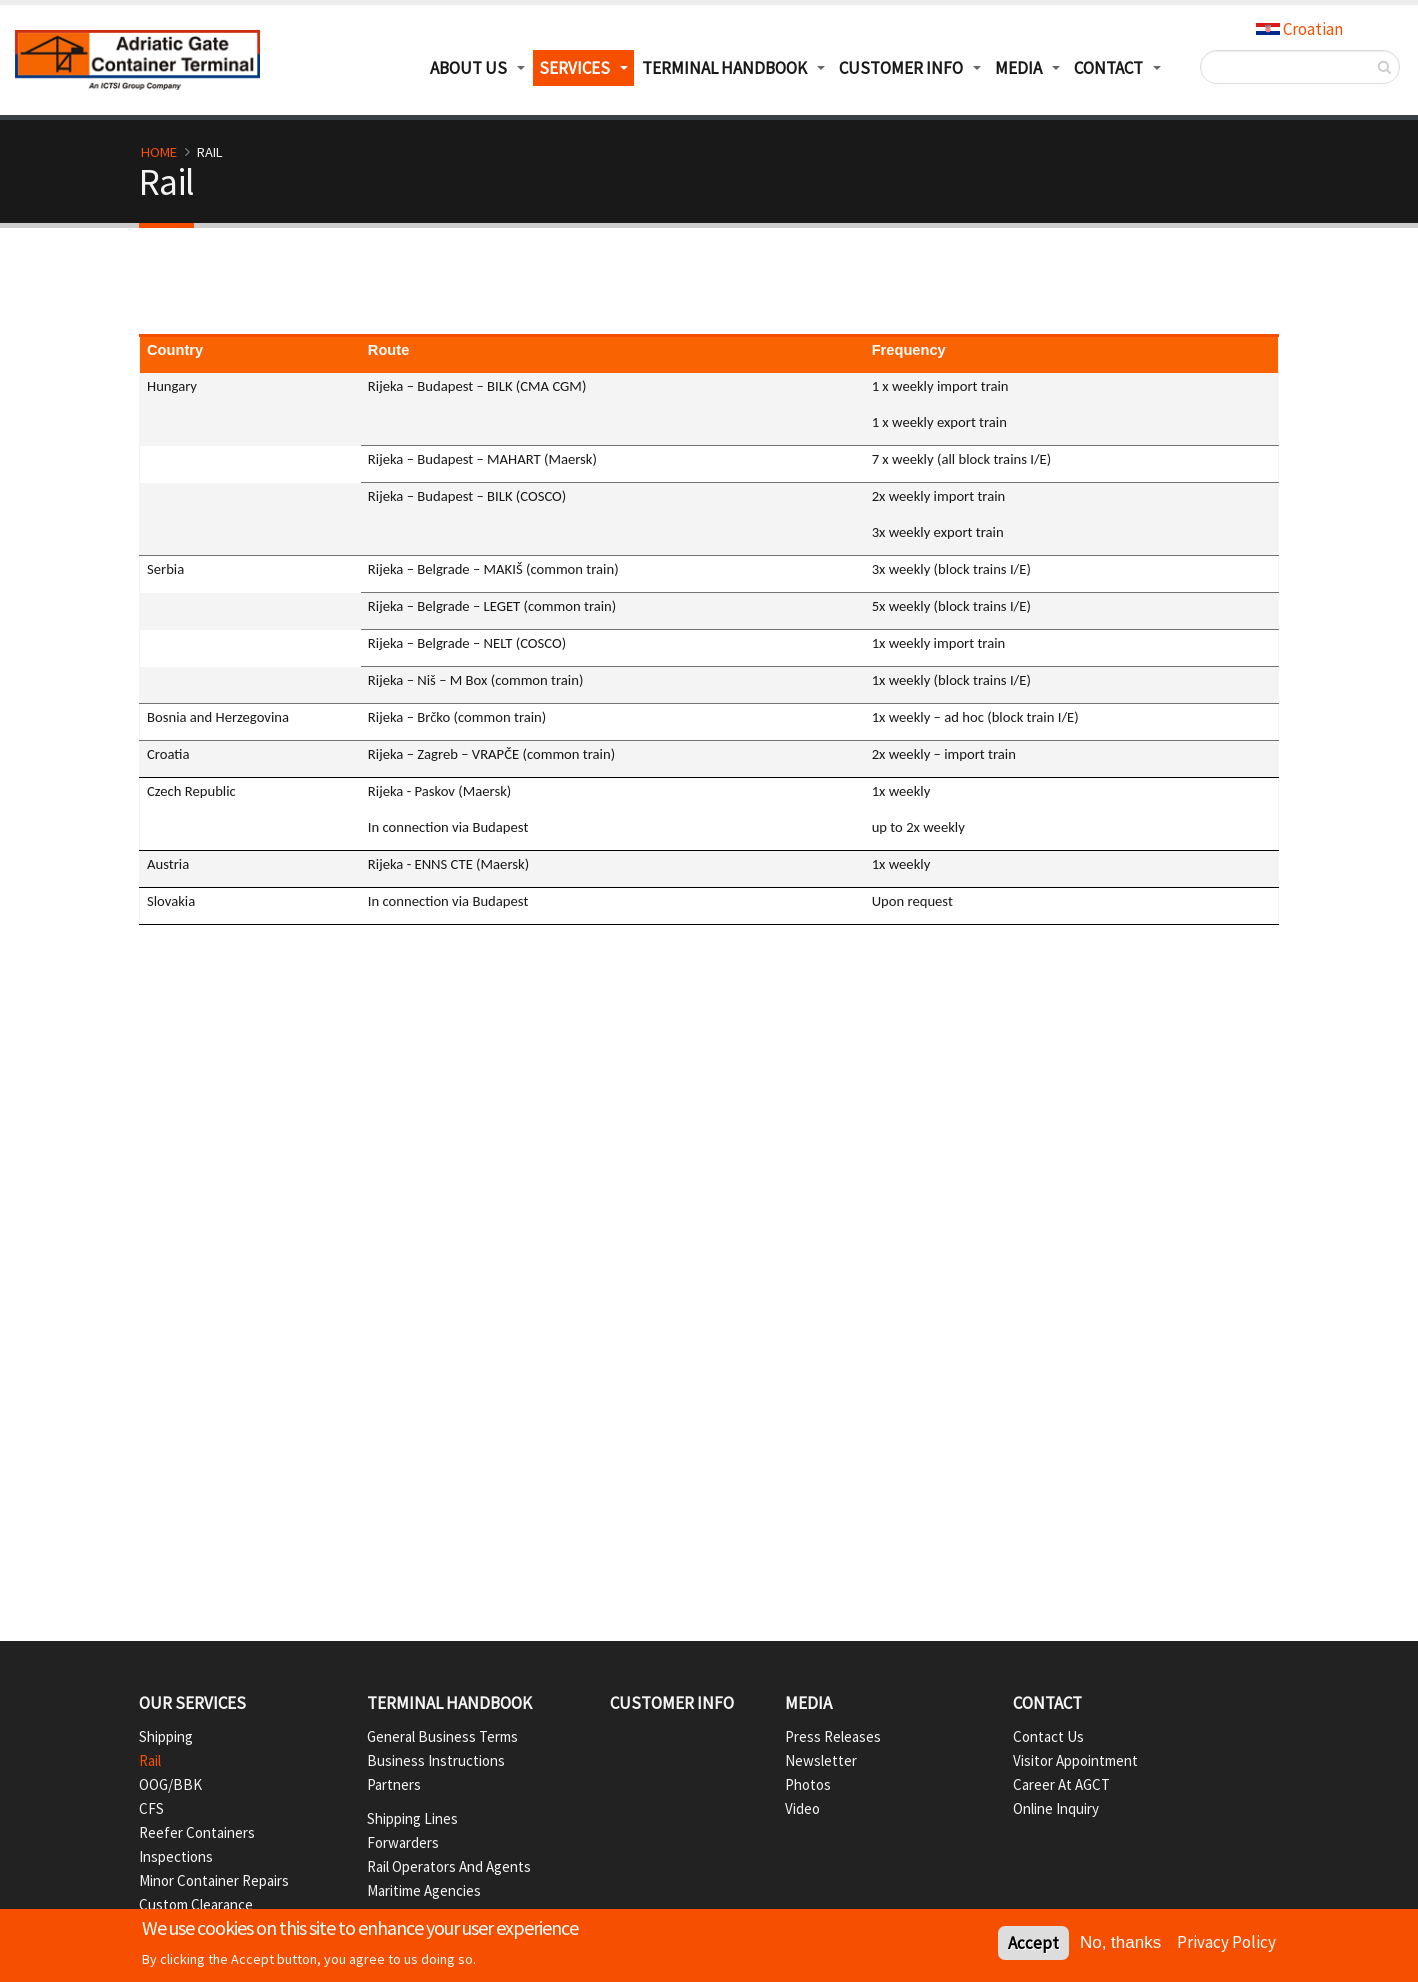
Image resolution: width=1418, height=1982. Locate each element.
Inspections (176, 1856)
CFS (151, 1808)
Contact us (1048, 1736)
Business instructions (436, 1760)
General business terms (442, 1736)
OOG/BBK (170, 1784)
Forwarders (403, 1842)
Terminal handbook (449, 1703)
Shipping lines (412, 1818)
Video (802, 1808)
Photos (808, 1784)
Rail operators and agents (449, 1866)
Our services (192, 1703)
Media (1018, 68)
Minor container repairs (214, 1880)
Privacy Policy (1226, 1943)
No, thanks (1120, 1944)
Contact (1047, 1703)
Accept (1033, 1945)
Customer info (672, 1703)
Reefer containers (197, 1832)
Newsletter (821, 1760)
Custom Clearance (196, 1904)
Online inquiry (1056, 1808)
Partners (394, 1784)
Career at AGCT (1061, 1784)
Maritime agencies (424, 1890)
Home (159, 152)
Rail (150, 1760)
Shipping (166, 1736)
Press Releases (833, 1736)
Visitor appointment (1075, 1760)
